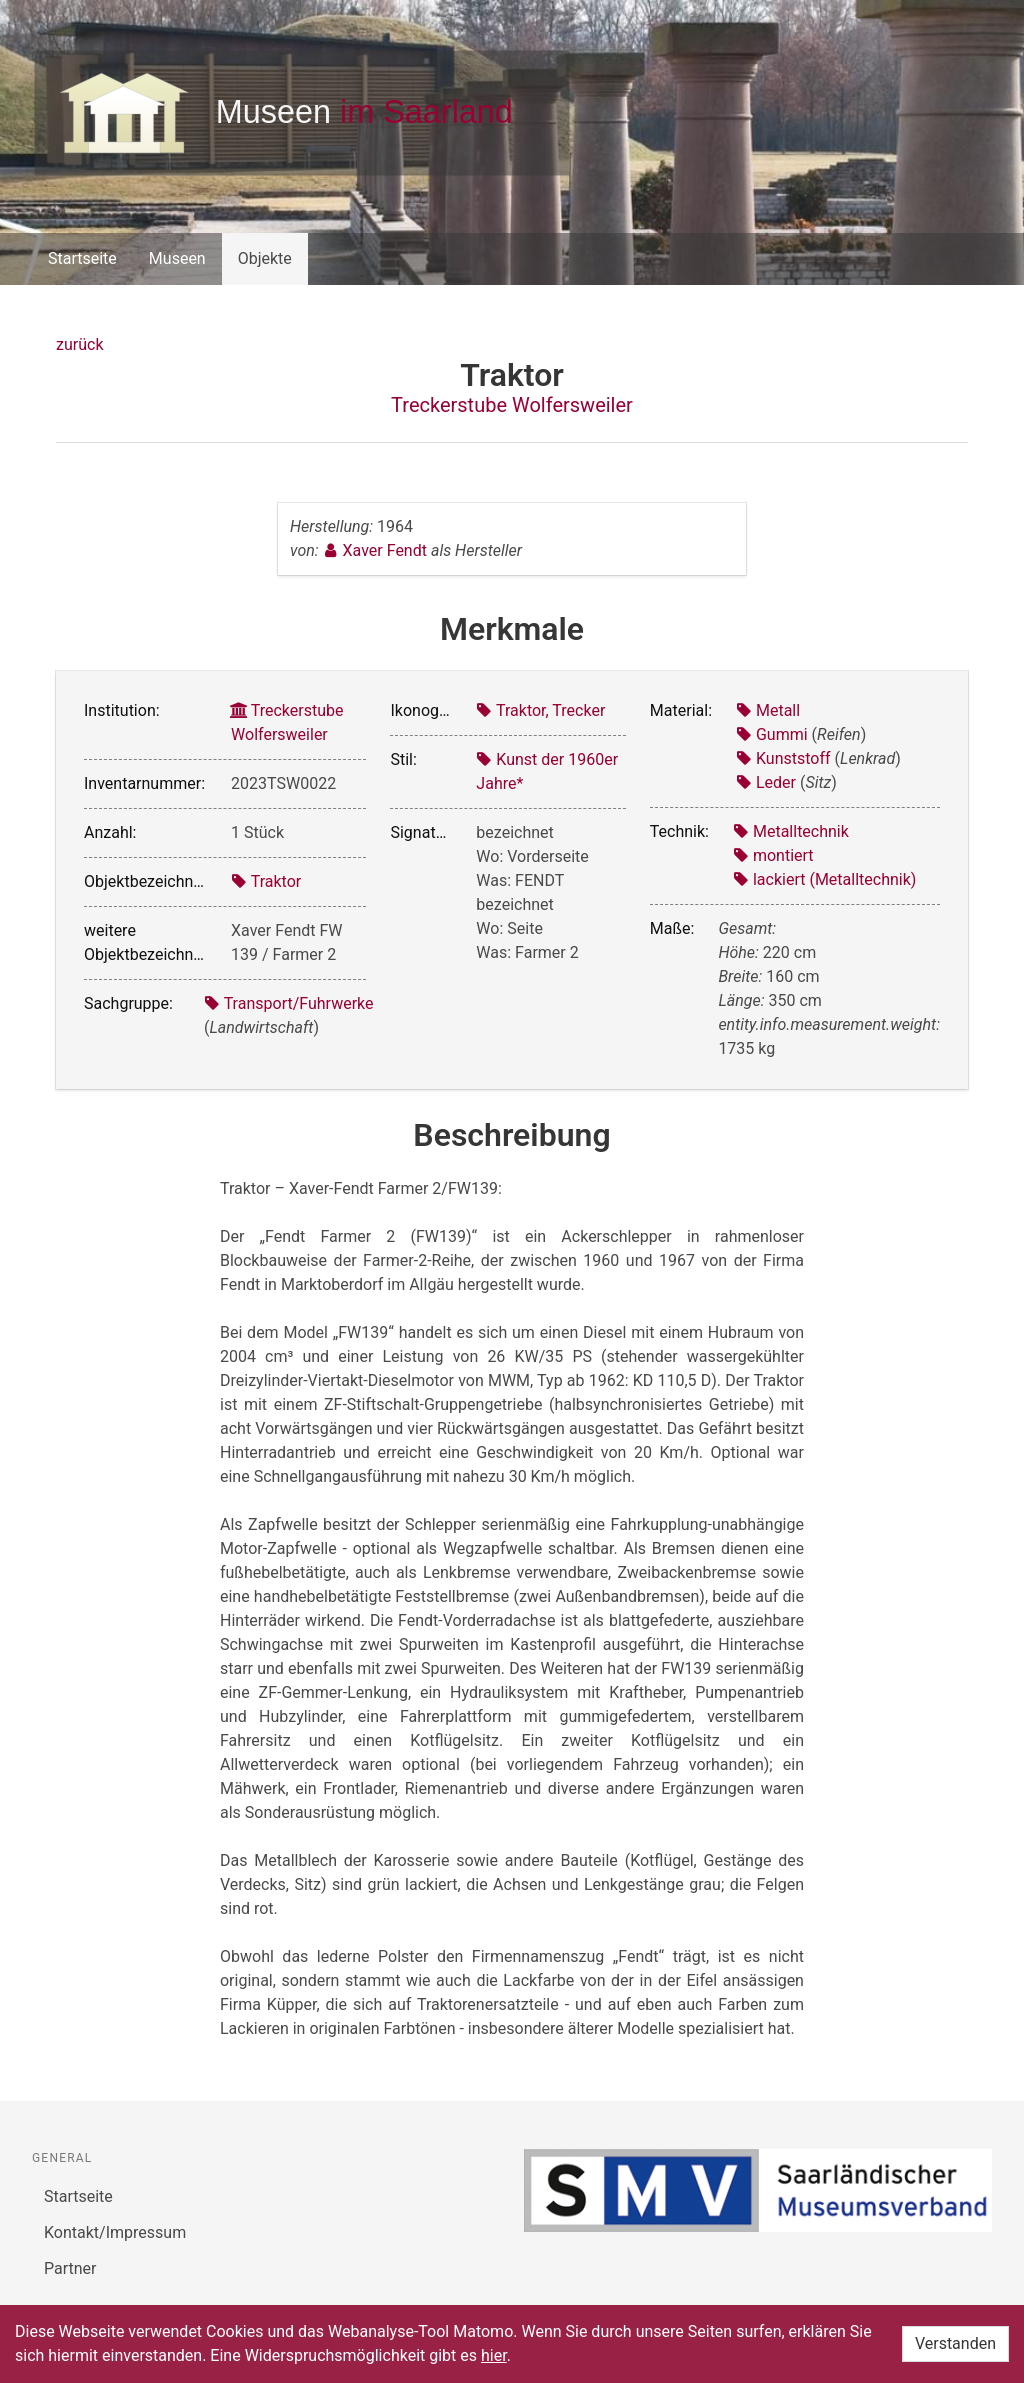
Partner (70, 2268)
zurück (79, 344)
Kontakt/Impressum (115, 2232)
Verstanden (955, 2343)
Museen (177, 258)
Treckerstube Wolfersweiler (512, 405)
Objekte (265, 258)
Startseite (82, 258)
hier (494, 2355)
